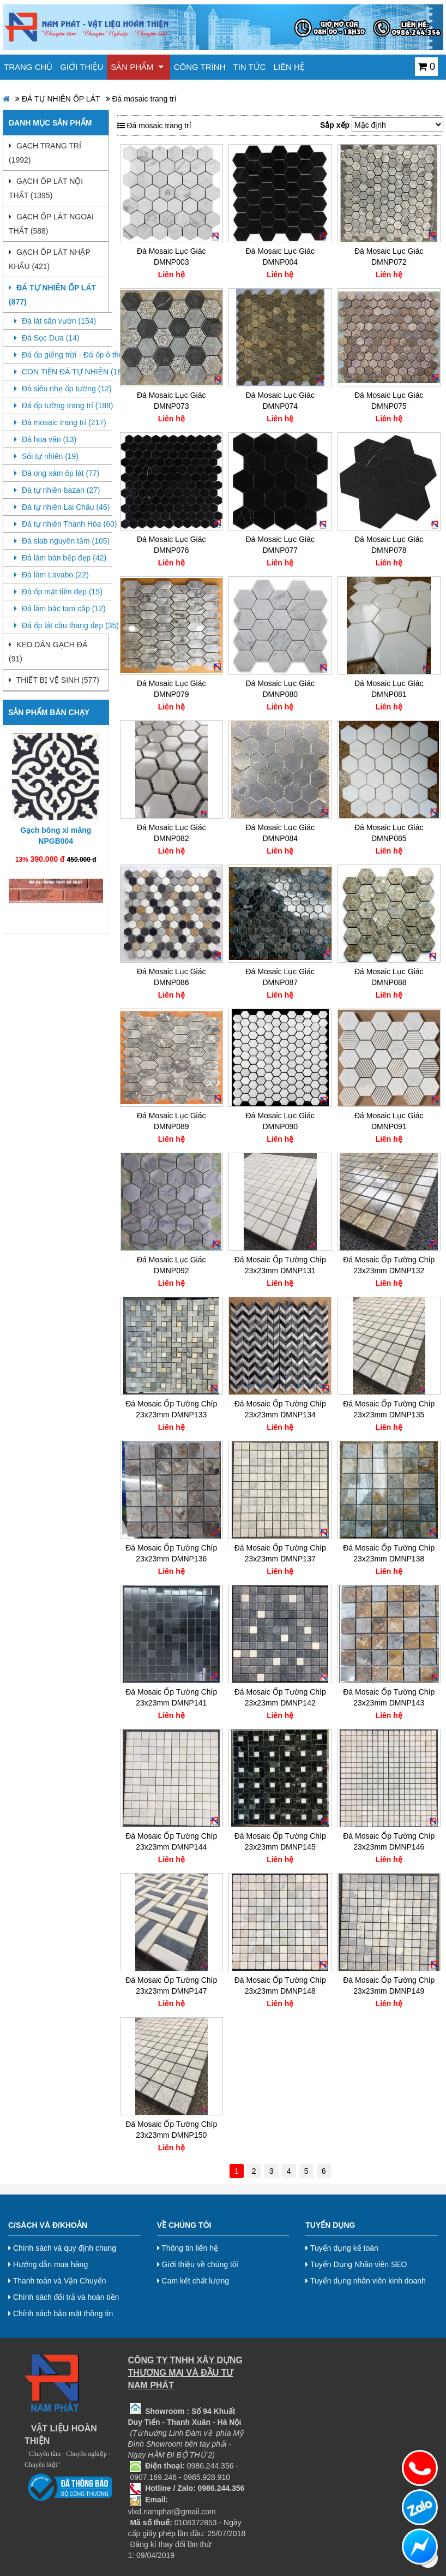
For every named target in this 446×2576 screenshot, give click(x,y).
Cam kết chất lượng (193, 2280)
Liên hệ (289, 66)
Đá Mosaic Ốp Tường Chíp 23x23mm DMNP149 (389, 1985)
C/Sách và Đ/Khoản (47, 2225)
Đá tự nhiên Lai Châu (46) (62, 507)
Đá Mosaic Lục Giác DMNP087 (280, 977)
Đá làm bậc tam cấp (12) (60, 608)
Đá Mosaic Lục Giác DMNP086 (171, 977)
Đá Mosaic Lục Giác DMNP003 (171, 256)
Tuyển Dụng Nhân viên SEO (356, 2264)
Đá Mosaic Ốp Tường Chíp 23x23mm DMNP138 (389, 1553)
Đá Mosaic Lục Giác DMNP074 (280, 400)
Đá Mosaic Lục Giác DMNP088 (388, 977)
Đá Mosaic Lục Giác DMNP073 (171, 400)
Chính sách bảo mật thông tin (60, 2313)
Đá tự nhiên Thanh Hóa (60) (63, 524)
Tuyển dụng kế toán (341, 2248)
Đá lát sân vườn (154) (55, 321)
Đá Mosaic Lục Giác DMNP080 (280, 689)
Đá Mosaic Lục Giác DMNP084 (280, 833)
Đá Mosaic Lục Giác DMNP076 (171, 544)
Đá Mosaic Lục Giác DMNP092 (171, 1265)
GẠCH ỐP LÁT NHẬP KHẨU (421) (49, 259)
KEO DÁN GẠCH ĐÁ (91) (48, 651)
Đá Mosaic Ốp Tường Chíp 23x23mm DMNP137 (280, 1553)
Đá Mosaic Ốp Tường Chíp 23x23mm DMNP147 (171, 1985)
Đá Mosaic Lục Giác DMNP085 (388, 833)
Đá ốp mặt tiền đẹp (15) (58, 591)
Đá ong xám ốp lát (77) (57, 473)
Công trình (200, 66)
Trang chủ (28, 66)
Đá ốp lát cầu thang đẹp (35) (63, 625)
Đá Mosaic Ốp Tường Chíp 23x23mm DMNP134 (280, 1409)
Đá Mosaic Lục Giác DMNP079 (171, 689)
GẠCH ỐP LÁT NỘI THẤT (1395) (46, 188)
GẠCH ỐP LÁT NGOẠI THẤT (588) (51, 223)
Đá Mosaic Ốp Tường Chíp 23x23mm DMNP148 (280, 1985)
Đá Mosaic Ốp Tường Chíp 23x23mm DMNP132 (389, 1265)
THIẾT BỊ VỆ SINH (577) (54, 680)
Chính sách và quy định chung (62, 2248)
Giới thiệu (81, 66)
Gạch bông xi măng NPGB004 (55, 845)
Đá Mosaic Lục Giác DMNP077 (280, 544)
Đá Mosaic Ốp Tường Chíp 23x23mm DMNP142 (280, 1697)
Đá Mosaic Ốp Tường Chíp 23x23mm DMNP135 (389, 1409)
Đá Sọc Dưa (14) (47, 337)
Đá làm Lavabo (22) (51, 574)
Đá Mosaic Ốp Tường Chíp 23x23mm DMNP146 (389, 1841)
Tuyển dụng (330, 2225)
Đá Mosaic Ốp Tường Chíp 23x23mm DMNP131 (280, 1265)
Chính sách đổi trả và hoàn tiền (63, 2297)
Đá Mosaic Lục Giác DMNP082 (171, 833)
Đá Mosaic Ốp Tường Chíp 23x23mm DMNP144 (171, 1841)
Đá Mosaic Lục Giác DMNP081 (388, 689)
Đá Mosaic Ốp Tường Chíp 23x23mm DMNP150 (171, 2129)
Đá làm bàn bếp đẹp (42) (60, 557)
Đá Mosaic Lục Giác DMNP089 (171, 1121)
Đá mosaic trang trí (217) (60, 422)
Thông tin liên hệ (187, 2248)
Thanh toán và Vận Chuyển (57, 2280)
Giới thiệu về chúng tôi (197, 2264)
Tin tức (249, 66)
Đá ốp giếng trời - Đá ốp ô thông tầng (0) (63, 354)
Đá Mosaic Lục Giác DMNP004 (280, 256)
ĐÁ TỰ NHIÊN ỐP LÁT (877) (52, 294)
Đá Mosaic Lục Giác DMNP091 (388, 1121)
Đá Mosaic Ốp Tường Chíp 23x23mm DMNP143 (389, 1697)
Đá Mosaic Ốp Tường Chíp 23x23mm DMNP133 (171, 1409)
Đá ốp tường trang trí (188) (63, 405)
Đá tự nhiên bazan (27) (57, 490)
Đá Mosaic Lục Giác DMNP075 (388, 400)
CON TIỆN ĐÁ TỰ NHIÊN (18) (63, 371)
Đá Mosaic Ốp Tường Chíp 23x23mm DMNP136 (171, 1553)
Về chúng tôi (184, 2225)
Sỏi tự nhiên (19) (46, 456)
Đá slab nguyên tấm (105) (62, 540)
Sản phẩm (137, 66)
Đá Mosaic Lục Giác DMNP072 (388, 256)
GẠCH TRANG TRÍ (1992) (45, 152)
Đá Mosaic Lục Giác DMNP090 (280, 1121)
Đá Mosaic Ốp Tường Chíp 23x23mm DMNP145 (280, 1841)
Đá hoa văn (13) (45, 439)
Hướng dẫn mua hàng (48, 2264)
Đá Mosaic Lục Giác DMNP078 (388, 544)
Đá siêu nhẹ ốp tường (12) (63, 388)
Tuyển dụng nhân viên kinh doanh (365, 2280)
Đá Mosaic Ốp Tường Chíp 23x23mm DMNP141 (171, 1697)
